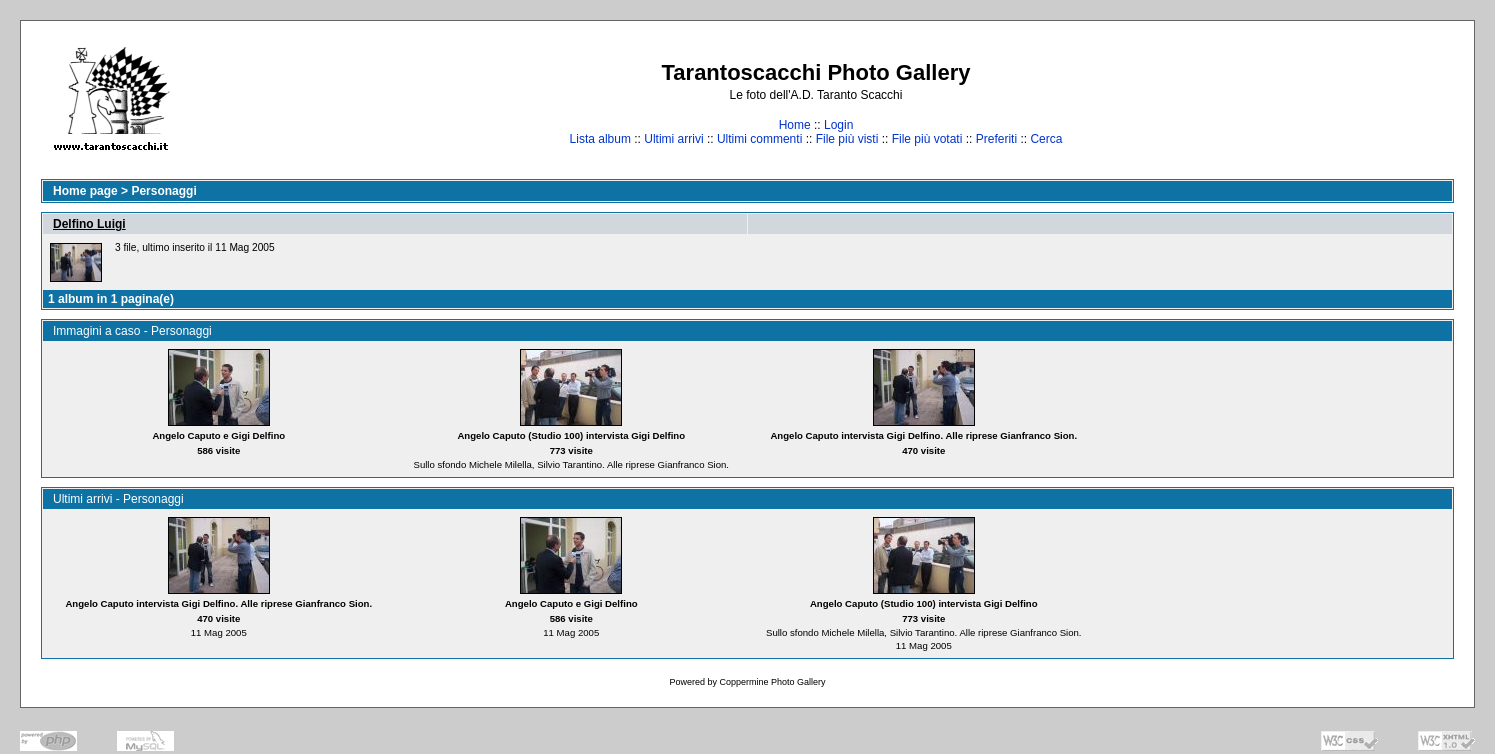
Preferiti (996, 139)
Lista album (600, 139)
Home (795, 125)
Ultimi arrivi (673, 139)
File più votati (927, 139)
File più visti (847, 139)
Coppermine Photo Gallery (772, 682)
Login (838, 125)
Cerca (1046, 139)
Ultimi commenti (759, 139)
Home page (85, 191)
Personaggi (163, 191)
